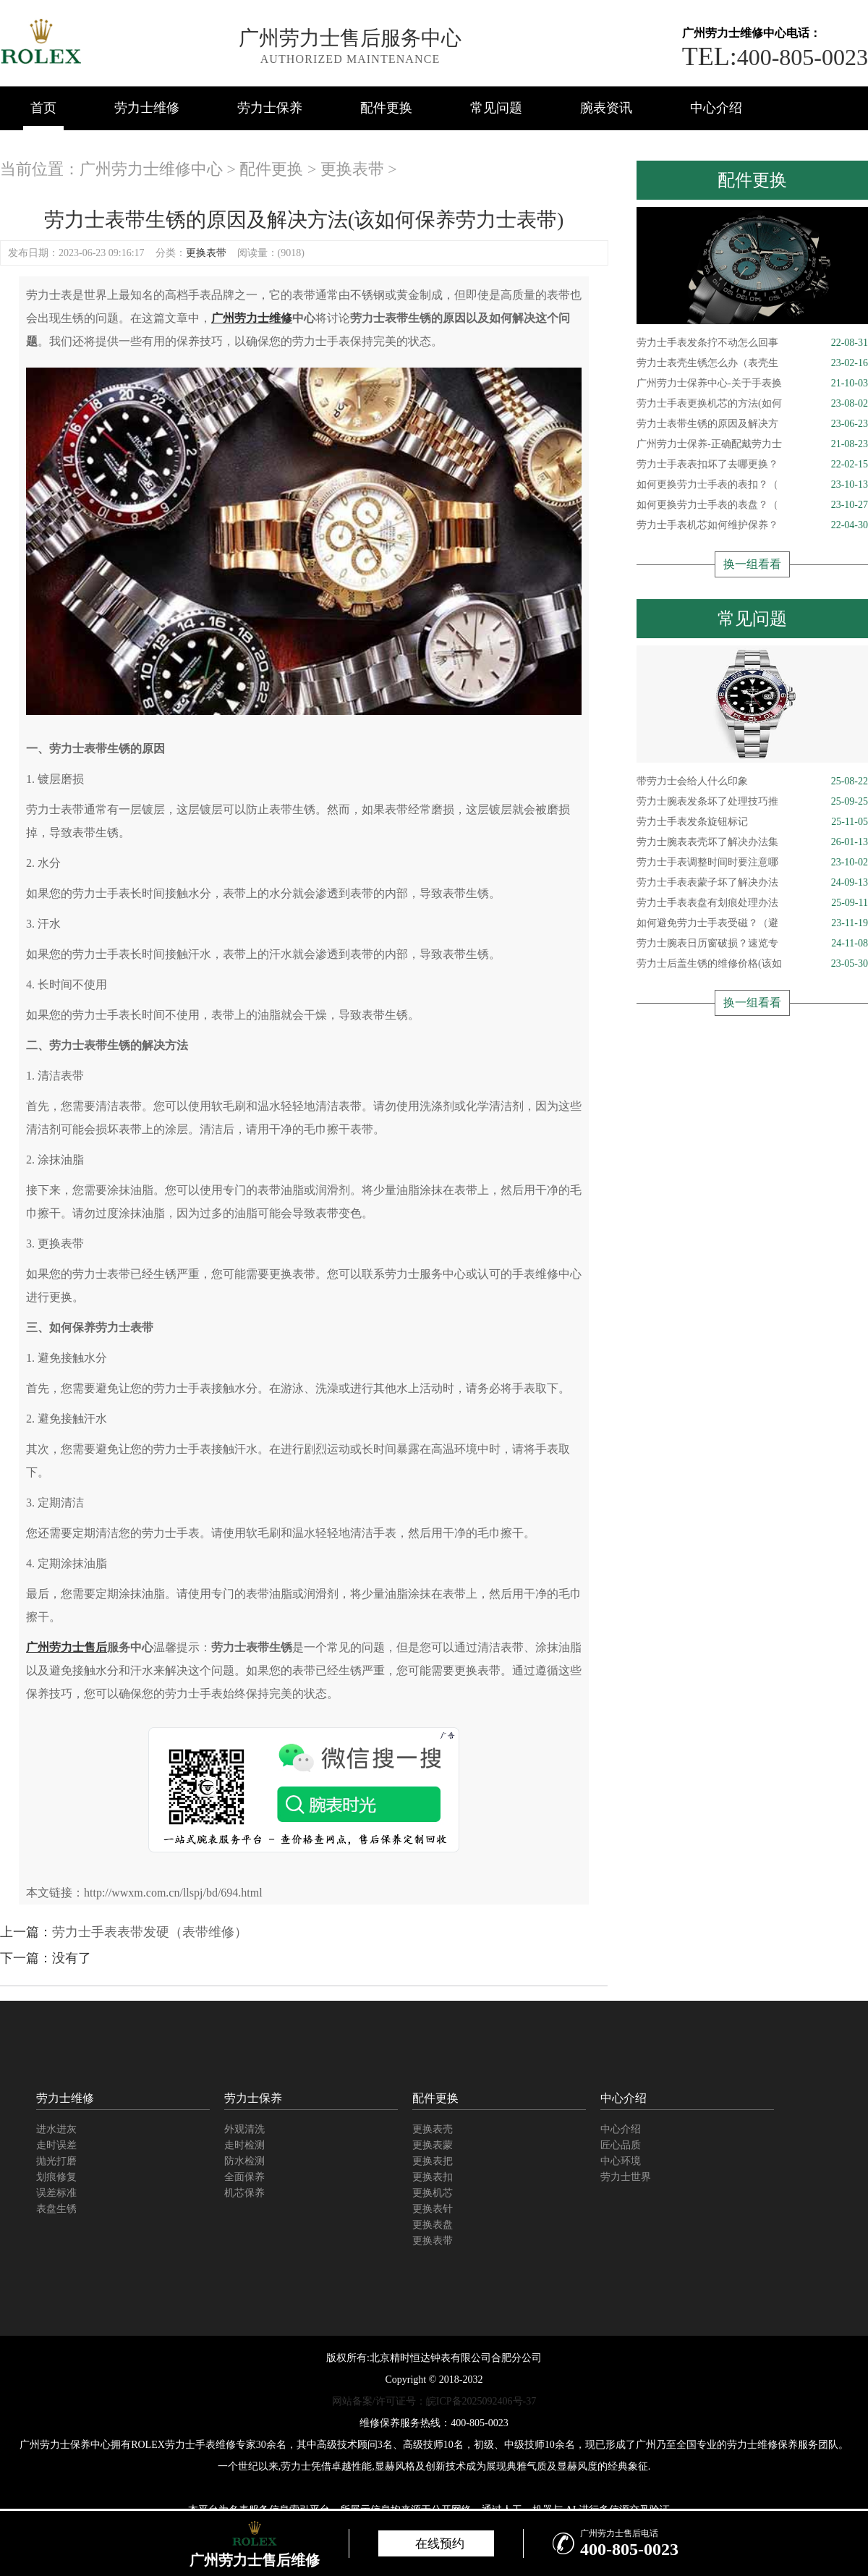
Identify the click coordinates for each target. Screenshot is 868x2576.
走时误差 (56, 2145)
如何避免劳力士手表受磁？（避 (752, 923)
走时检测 (244, 2145)
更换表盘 (432, 2224)
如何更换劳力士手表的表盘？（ (752, 505)
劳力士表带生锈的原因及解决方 (752, 424)
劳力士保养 (269, 108)
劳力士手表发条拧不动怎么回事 (752, 343)
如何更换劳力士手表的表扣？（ (752, 485)
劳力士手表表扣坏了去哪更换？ (752, 464)
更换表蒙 (432, 2145)
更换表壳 (432, 2129)
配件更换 (386, 108)
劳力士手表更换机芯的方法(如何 (752, 404)
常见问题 (496, 108)
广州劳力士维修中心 (151, 169)
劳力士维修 (146, 108)
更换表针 (432, 2208)
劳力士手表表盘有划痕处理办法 (752, 903)
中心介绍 (716, 108)
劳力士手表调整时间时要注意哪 (752, 862)
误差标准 (56, 2192)
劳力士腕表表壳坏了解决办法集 (752, 842)
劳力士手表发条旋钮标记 (752, 822)
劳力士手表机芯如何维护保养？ (752, 525)
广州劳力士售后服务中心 (350, 38)
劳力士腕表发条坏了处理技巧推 (752, 802)
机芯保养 (244, 2192)
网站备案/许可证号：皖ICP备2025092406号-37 (434, 2401)
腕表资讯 (606, 108)
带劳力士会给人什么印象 (752, 781)
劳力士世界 (625, 2177)
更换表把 (432, 2161)
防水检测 (244, 2161)
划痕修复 (56, 2177)
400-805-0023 (775, 57)
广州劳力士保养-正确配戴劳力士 (752, 444)
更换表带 (352, 169)
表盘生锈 (56, 2208)
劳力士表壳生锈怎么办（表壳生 (752, 363)
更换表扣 (432, 2177)
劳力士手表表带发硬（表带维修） (149, 1932)
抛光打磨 (56, 2161)
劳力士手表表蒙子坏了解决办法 (752, 883)
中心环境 (620, 2161)
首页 (43, 108)
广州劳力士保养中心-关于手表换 (752, 383)
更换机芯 (432, 2192)
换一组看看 (752, 564)
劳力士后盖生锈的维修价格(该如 (752, 964)
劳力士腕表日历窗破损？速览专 (752, 943)
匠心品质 (620, 2145)
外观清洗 (244, 2129)
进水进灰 (56, 2129)
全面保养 (244, 2177)
